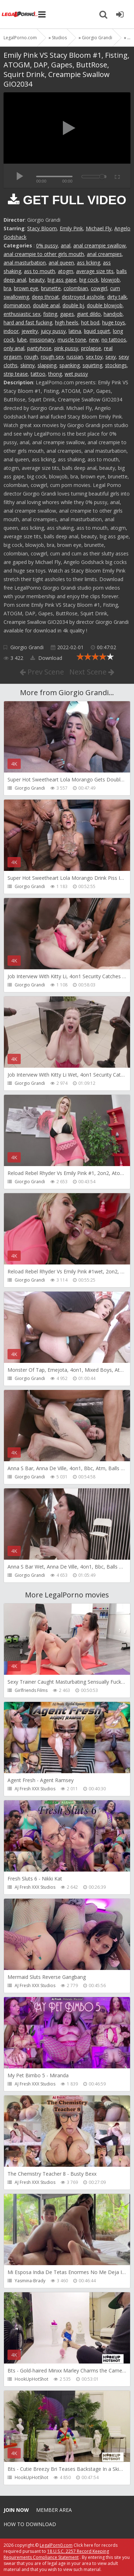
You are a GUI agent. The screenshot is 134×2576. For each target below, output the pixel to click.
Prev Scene (42, 672)
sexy (110, 356)
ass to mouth (39, 271)
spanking (69, 365)
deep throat (45, 296)
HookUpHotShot (31, 2379)
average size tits (95, 271)
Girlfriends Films (31, 1690)
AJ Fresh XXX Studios (35, 1789)
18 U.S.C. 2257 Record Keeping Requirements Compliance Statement (56, 2554)
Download (46, 658)
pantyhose (39, 348)
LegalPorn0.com (56, 2545)
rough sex (52, 356)
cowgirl (99, 288)
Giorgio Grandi (27, 647)
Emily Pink (71, 228)
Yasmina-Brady (30, 2281)
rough (31, 356)
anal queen (61, 262)
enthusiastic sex (22, 314)
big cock (88, 279)
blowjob (110, 279)
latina (75, 331)
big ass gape (62, 279)
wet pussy (76, 373)
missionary (42, 339)
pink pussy (66, 348)
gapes (67, 314)
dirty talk (117, 296)
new (94, 339)
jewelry (29, 331)
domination (17, 305)
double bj (73, 305)
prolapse (91, 348)
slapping (47, 365)
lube (22, 339)
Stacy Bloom (42, 228)
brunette (51, 288)
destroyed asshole (83, 296)
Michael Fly (98, 228)
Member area (54, 2509)
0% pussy (47, 245)
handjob (113, 314)
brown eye (26, 288)
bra (7, 288)
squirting (92, 365)
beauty (37, 279)
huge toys (113, 322)
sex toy (94, 356)
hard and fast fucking (28, 322)
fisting (50, 314)
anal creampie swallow (99, 245)
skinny (27, 365)
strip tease (16, 373)
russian (74, 356)
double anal (46, 305)
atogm (65, 271)
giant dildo (89, 314)
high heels (66, 322)
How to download (30, 2524)
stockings (116, 365)
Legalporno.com (20, 14)
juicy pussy (53, 331)
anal (65, 245)
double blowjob (105, 305)
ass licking (88, 262)
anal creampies (104, 254)
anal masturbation (25, 262)
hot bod (90, 322)
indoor (11, 331)
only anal (14, 348)
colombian (76, 288)
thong (55, 373)
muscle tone (72, 339)
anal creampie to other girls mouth (44, 254)
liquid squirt (97, 331)
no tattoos (113, 339)
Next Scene (91, 672)
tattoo (38, 373)
